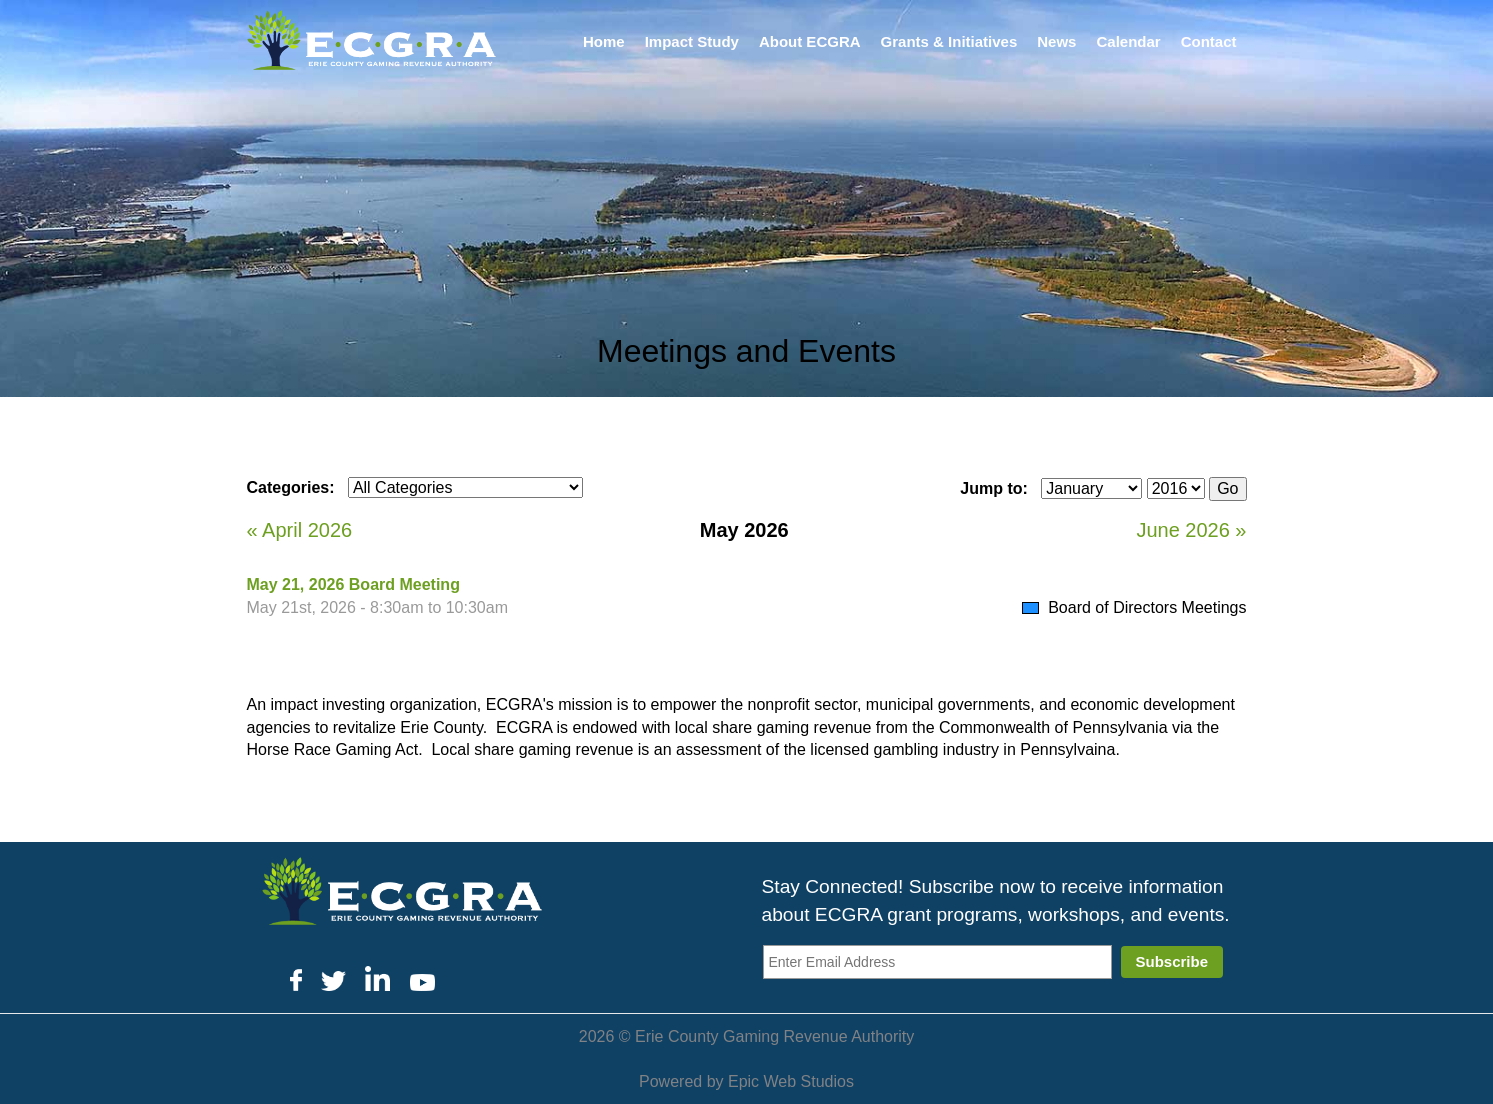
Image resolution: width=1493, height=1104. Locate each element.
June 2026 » (1191, 530)
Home (604, 41)
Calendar (1128, 41)
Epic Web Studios (791, 1081)
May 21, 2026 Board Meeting (353, 584)
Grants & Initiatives (949, 41)
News (1056, 41)
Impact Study (692, 41)
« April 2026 (300, 530)
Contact (1209, 41)
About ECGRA (810, 41)
